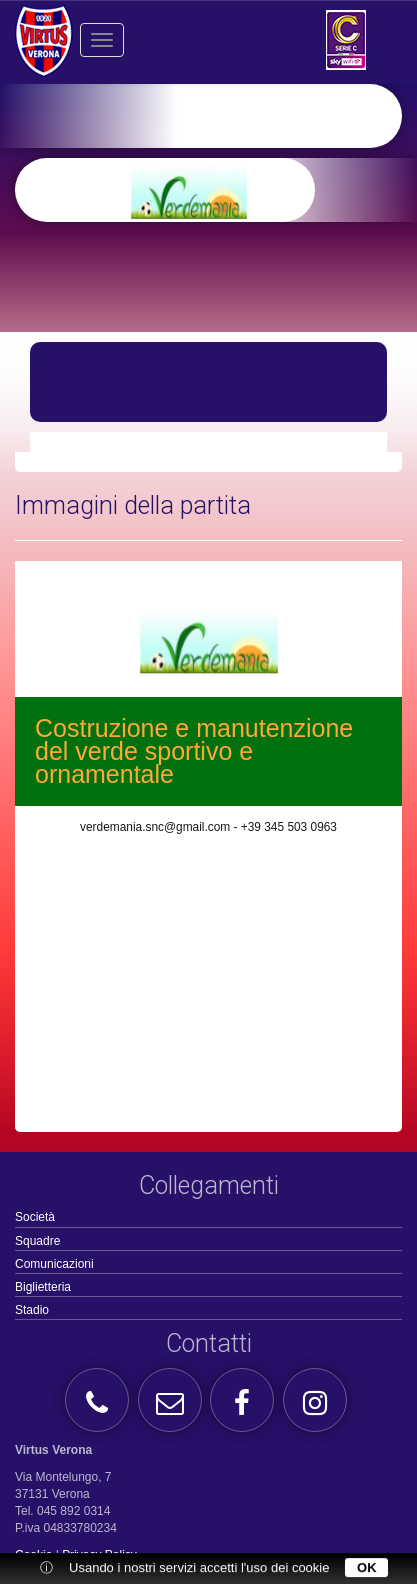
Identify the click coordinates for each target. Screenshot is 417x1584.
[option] (240, 190)
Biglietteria (43, 1287)
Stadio (32, 1310)
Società (35, 1217)
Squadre (37, 1241)
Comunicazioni (54, 1264)
